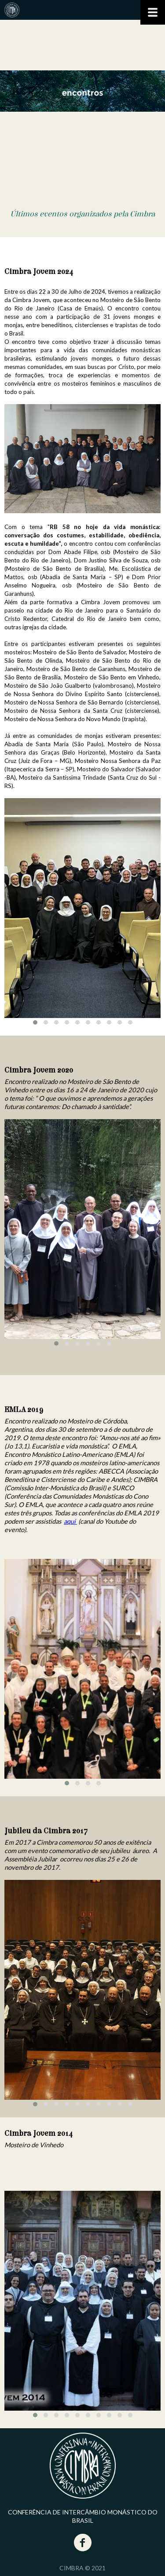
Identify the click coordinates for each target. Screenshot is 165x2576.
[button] (35, 1022)
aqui (70, 1521)
